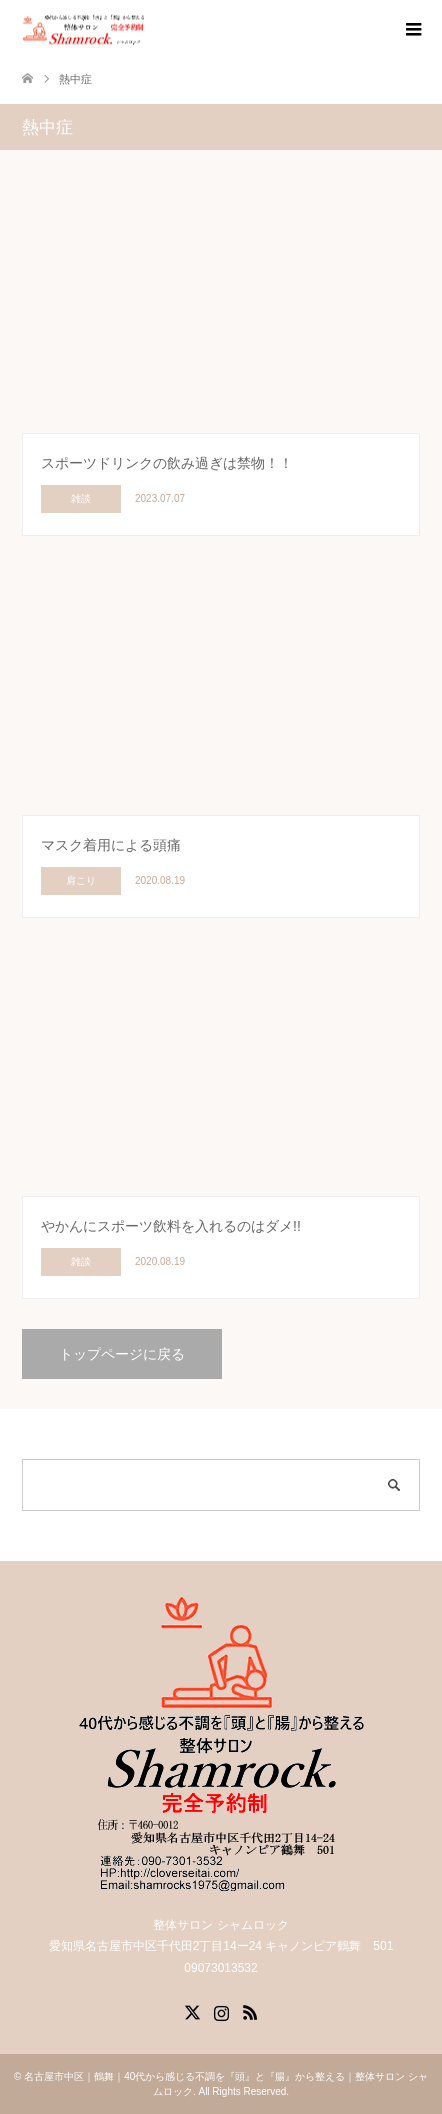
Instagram (221, 2011)
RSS (250, 2011)
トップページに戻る (122, 1354)
